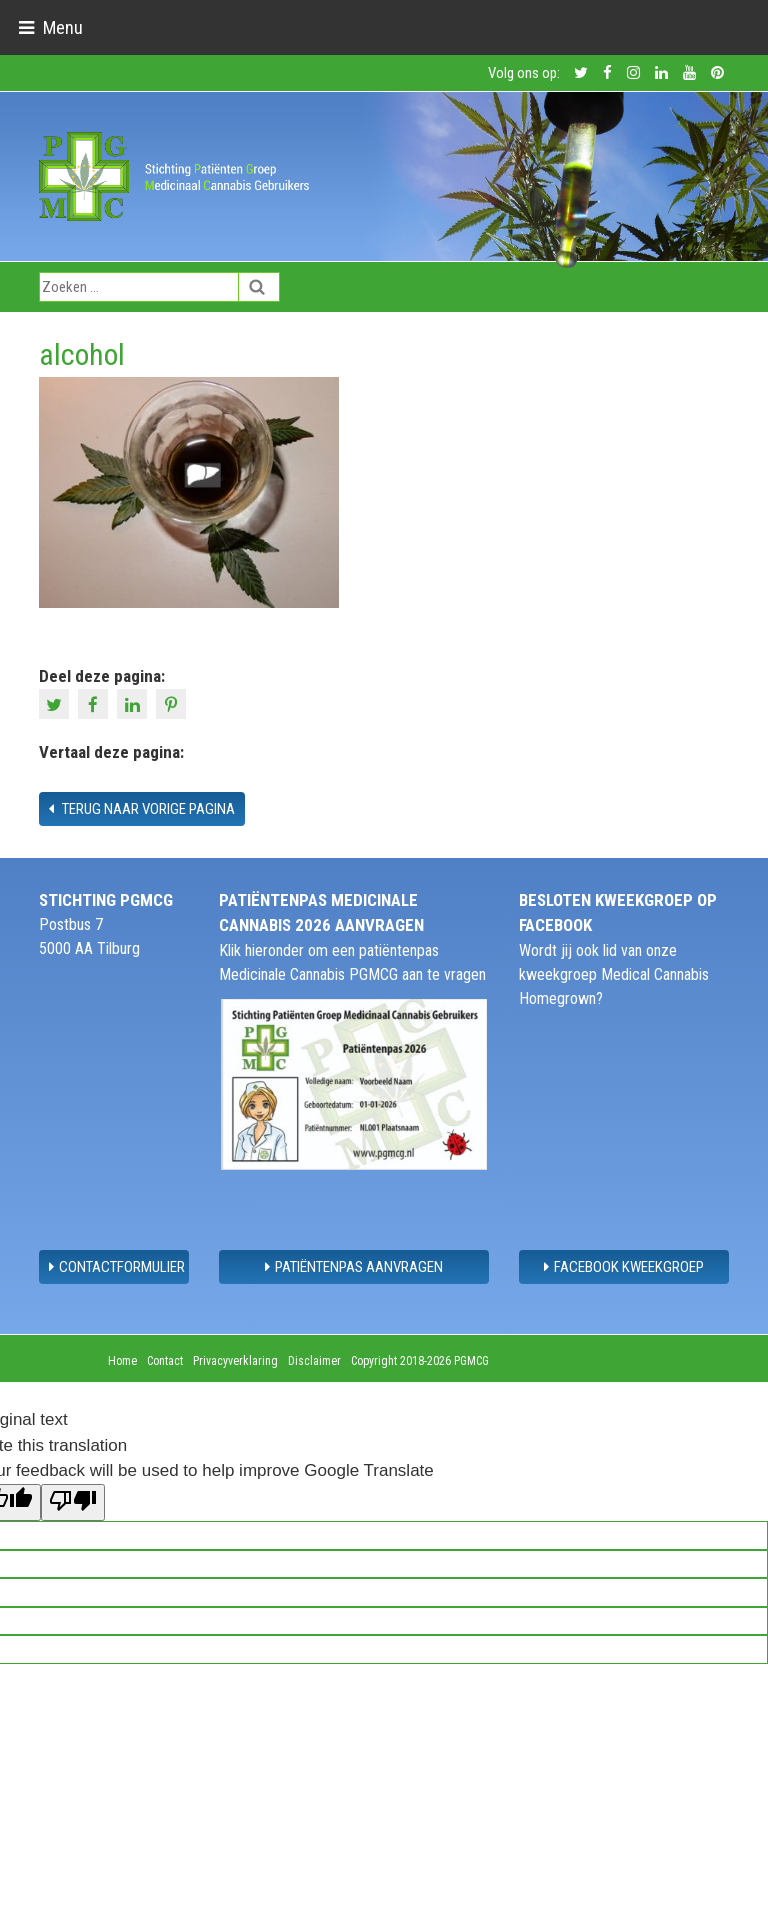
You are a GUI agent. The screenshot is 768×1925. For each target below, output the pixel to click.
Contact (165, 1361)
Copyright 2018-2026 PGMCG (420, 1361)
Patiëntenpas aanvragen (354, 1267)
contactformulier (117, 1267)
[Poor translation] (73, 1503)
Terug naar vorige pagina (142, 809)
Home (122, 1361)
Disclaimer (314, 1361)
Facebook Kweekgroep (624, 1267)
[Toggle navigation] (50, 27)
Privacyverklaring (235, 1361)
